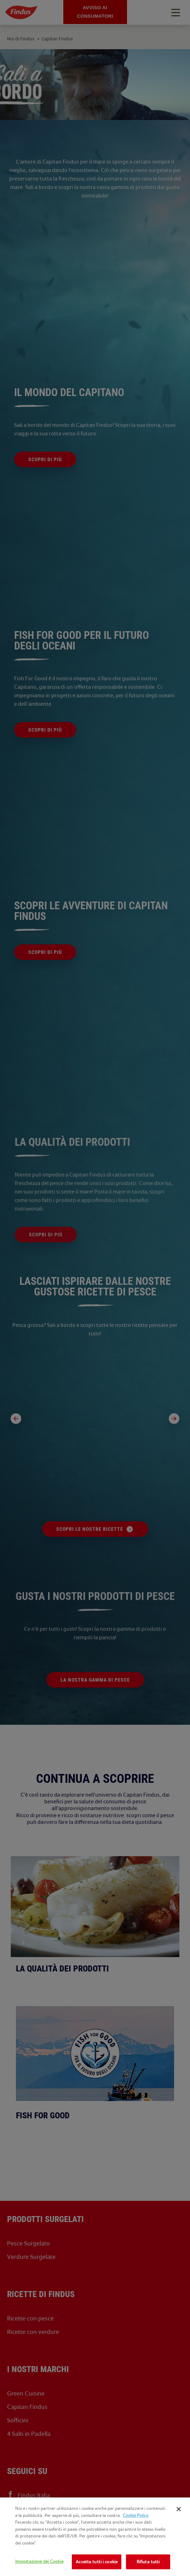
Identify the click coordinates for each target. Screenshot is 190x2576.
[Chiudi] (178, 2509)
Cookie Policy (135, 2515)
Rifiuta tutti (148, 2561)
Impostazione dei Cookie (39, 2561)
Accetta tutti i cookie (96, 2561)
